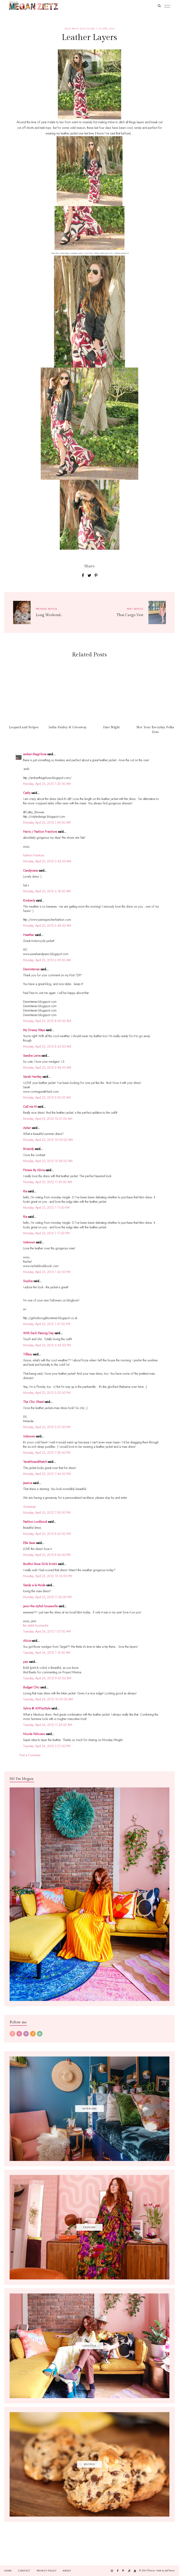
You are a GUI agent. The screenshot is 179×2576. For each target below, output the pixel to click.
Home (8, 2570)
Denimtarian (31, 969)
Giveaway (29, 1506)
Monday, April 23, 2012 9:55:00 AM (47, 1097)
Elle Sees (29, 1543)
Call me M (30, 1106)
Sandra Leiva (32, 1055)
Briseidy (28, 1149)
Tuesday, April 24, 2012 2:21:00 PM (46, 1746)
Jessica (27, 1483)
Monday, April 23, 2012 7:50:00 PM (47, 1512)
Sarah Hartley (32, 1076)
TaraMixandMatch (35, 1462)
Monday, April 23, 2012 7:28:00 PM (46, 1452)
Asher (27, 1128)
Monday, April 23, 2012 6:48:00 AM (47, 925)
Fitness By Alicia (34, 1170)
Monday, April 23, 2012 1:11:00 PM (46, 1207)
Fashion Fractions (33, 855)
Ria (25, 1191)
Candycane (30, 870)
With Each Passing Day (38, 1333)
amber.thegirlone (34, 754)
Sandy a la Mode (34, 1585)
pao (25, 1661)
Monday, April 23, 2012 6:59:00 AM (47, 960)
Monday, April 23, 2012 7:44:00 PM (47, 1474)
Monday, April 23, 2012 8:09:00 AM (47, 1021)
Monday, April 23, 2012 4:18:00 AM (47, 891)
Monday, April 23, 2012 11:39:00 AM (47, 1182)
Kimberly (29, 900)
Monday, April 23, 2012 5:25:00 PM (47, 1392)
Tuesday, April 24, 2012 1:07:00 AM (47, 1631)
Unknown (29, 1242)
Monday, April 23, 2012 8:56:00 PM (47, 1555)
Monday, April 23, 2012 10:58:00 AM (48, 1161)
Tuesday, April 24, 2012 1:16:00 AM (46, 1652)
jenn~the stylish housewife (40, 1606)
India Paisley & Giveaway (68, 727)
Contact (24, 2570)
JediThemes (170, 2570)
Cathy (27, 793)
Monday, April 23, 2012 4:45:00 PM (47, 1345)
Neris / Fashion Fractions (40, 831)
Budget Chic (31, 1687)
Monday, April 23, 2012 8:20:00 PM (47, 1534)
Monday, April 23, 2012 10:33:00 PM (47, 1576)
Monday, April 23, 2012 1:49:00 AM (47, 822)
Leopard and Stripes (24, 727)
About (67, 2570)
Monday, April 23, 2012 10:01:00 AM (47, 1118)
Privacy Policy (46, 2570)
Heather (28, 935)
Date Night (111, 727)
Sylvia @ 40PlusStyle (37, 1708)
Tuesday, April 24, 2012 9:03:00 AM (47, 1678)
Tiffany (27, 1354)
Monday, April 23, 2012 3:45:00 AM (47, 861)
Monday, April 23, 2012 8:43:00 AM (47, 1046)
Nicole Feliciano (34, 1734)
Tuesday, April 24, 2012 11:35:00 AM (47, 1725)
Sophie (28, 1281)
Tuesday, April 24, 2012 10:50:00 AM (48, 1699)
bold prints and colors (80, 28)
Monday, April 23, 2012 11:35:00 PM (47, 1597)
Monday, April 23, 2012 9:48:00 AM (47, 1067)
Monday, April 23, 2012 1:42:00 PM (46, 1272)
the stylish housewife (35, 1625)
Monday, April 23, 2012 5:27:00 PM (46, 1427)
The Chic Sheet (33, 1402)
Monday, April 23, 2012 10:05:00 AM (48, 1140)
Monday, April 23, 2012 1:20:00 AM (47, 784)
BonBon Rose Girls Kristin (40, 1564)
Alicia (27, 1640)
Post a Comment (30, 1755)
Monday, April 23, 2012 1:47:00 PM (46, 1324)
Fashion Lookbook (35, 1521)
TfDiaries (151, 2570)
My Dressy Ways (34, 1030)
